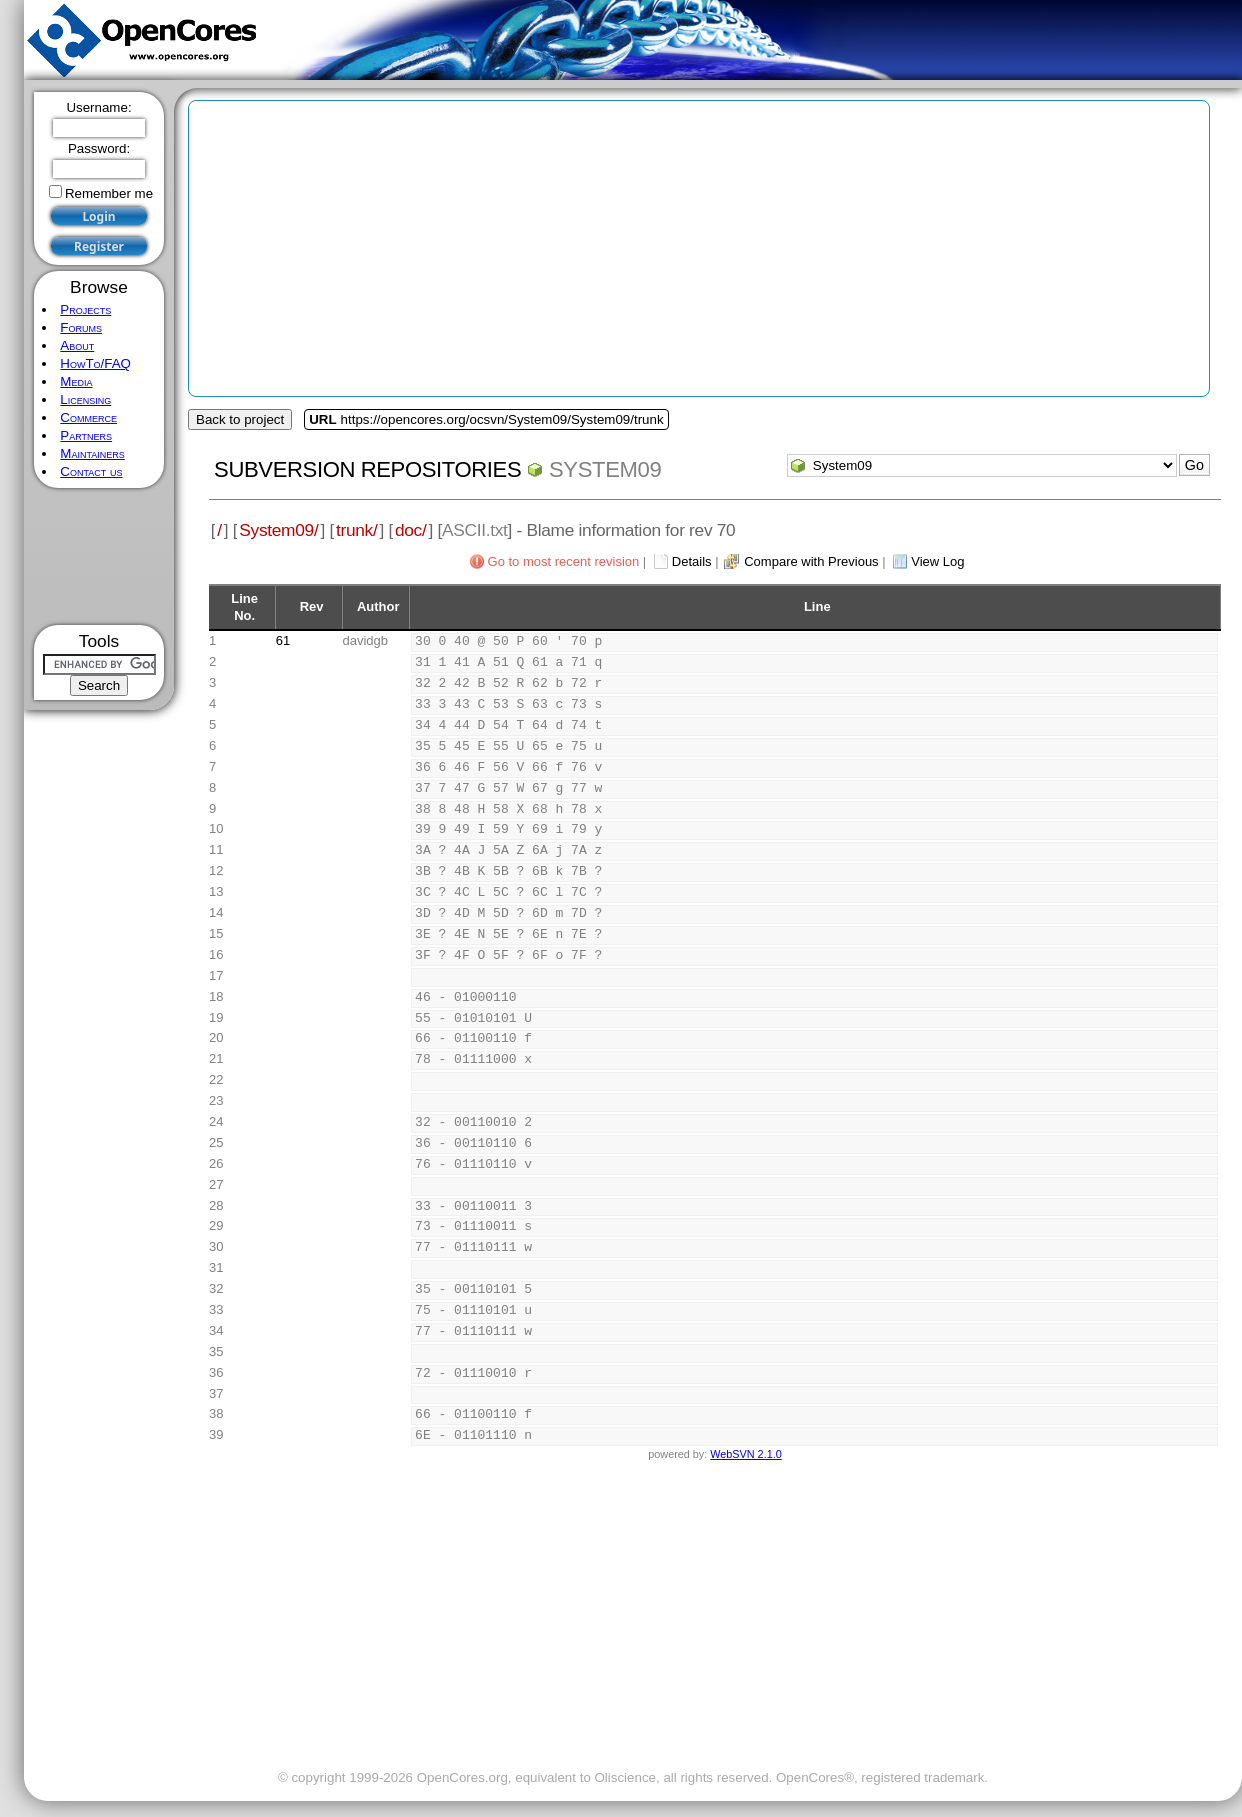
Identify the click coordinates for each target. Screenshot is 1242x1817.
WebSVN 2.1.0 (745, 1454)
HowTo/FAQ (95, 363)
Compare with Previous (811, 561)
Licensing (85, 399)
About (77, 345)
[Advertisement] (99, 556)
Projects (85, 309)
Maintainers (92, 453)
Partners (86, 435)
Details (692, 561)
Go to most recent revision (564, 561)
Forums (81, 327)
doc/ (411, 530)
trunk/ (356, 530)
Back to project (240, 419)
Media (76, 381)
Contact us (91, 471)
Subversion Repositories (367, 469)
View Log (937, 561)
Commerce (88, 417)
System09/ (278, 530)
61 (283, 640)
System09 (605, 469)
